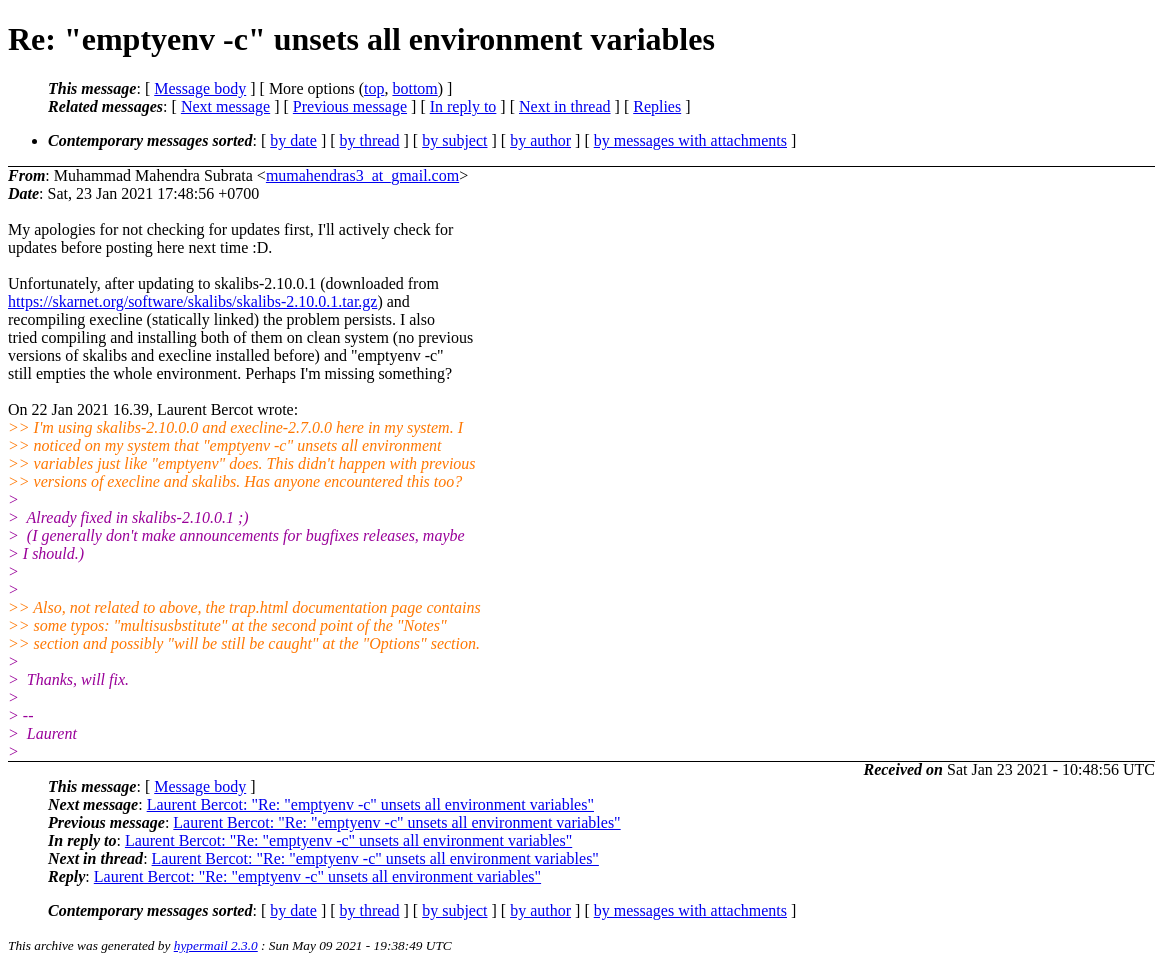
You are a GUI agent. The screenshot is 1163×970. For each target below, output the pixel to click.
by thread (370, 140)
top (374, 88)
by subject (454, 140)
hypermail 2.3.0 (216, 945)
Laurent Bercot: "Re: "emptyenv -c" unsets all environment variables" (370, 804)
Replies (657, 106)
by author (540, 140)
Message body (200, 88)
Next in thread (565, 106)
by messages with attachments (690, 140)
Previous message (350, 106)
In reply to (463, 106)
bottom (414, 88)
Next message (225, 106)
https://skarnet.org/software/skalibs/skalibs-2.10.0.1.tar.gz (192, 301)
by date (293, 140)
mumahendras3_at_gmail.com (362, 175)
